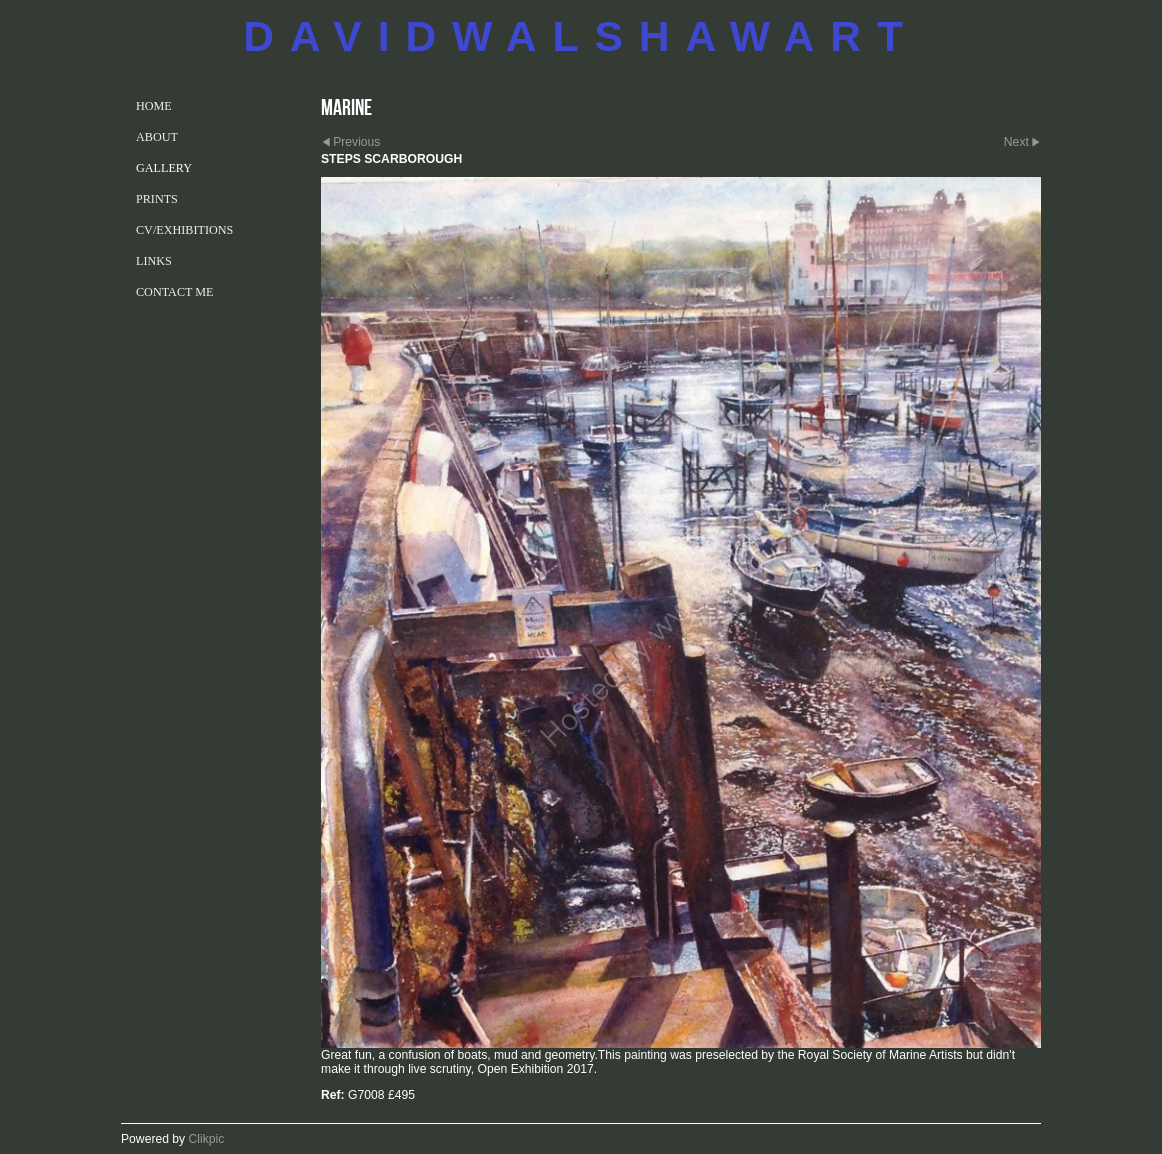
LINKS (154, 261)
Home (154, 106)
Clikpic (207, 1139)
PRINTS (157, 199)
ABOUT (157, 137)
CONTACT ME (174, 292)
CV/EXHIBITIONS (184, 230)
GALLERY (164, 168)
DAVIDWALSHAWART (581, 36)
